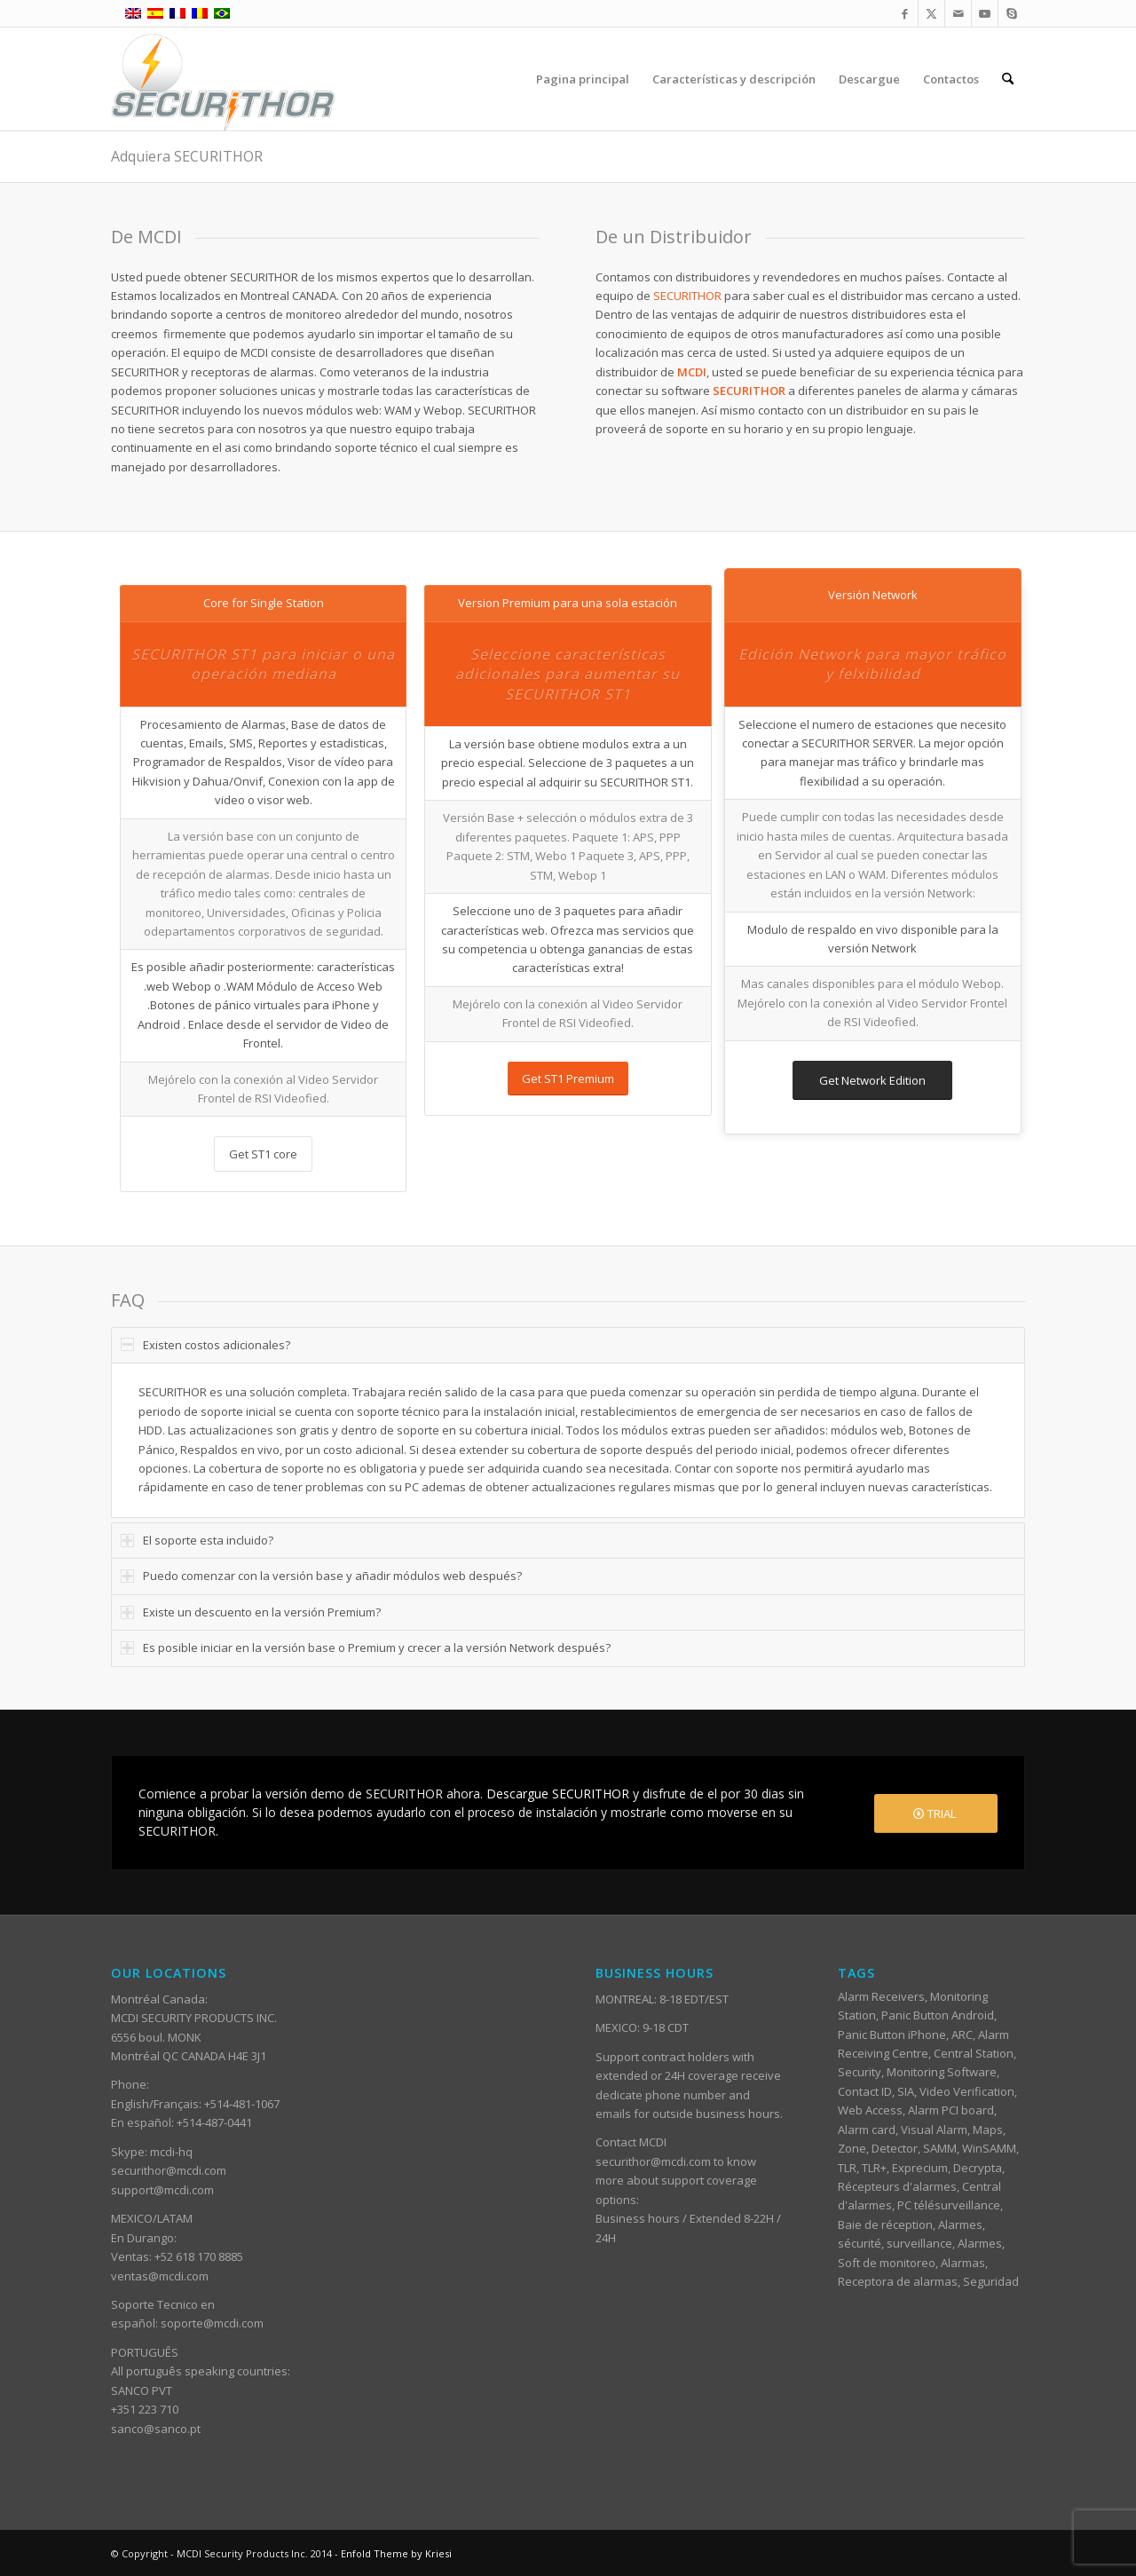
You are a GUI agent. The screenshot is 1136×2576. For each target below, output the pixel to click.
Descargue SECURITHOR (557, 1793)
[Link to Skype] (1011, 13)
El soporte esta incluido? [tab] (197, 1540)
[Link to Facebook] (905, 13)
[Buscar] (1007, 79)
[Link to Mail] (958, 13)
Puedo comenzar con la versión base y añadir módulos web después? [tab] (321, 1576)
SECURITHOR (687, 296)
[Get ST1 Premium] (568, 1079)
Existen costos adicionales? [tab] (205, 1345)
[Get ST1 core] (263, 1154)
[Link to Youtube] (985, 13)
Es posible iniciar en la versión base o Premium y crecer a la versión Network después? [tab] (366, 1647)
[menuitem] (583, 79)
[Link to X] (931, 13)
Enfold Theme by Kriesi (396, 2553)
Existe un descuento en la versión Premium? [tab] (251, 1612)
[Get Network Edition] (872, 1081)
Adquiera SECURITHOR (187, 156)
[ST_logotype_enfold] (223, 79)
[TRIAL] (936, 1814)
